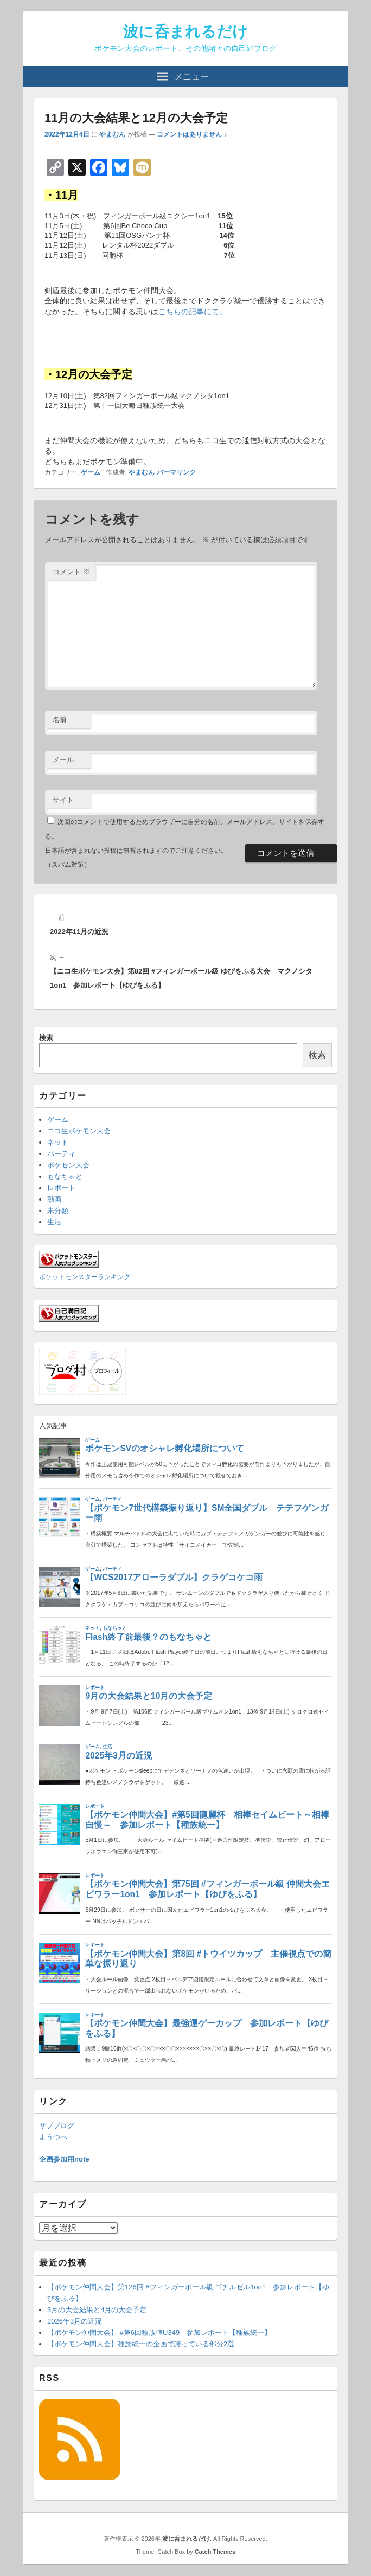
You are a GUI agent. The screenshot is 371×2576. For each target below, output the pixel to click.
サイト (63, 800)
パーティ (61, 1154)
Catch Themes (215, 2551)
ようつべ (53, 2137)
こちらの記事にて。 (192, 311)
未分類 (57, 1210)
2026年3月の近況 (74, 2321)
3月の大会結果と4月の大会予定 (96, 2310)
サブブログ (56, 2125)
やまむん (112, 134)
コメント (71, 572)
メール (63, 760)
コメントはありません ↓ (192, 134)
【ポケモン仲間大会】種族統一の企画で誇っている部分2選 (140, 2344)
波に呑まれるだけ (185, 31)
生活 (54, 1222)
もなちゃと (64, 1176)
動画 (54, 1199)
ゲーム (90, 472)
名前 (60, 720)
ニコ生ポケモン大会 (79, 1131)
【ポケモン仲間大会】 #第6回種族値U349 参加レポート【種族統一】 (159, 2332)
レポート (61, 1188)
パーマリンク (176, 472)
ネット (57, 1142)
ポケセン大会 (68, 1165)
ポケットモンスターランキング (84, 1276)
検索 (46, 1038)
